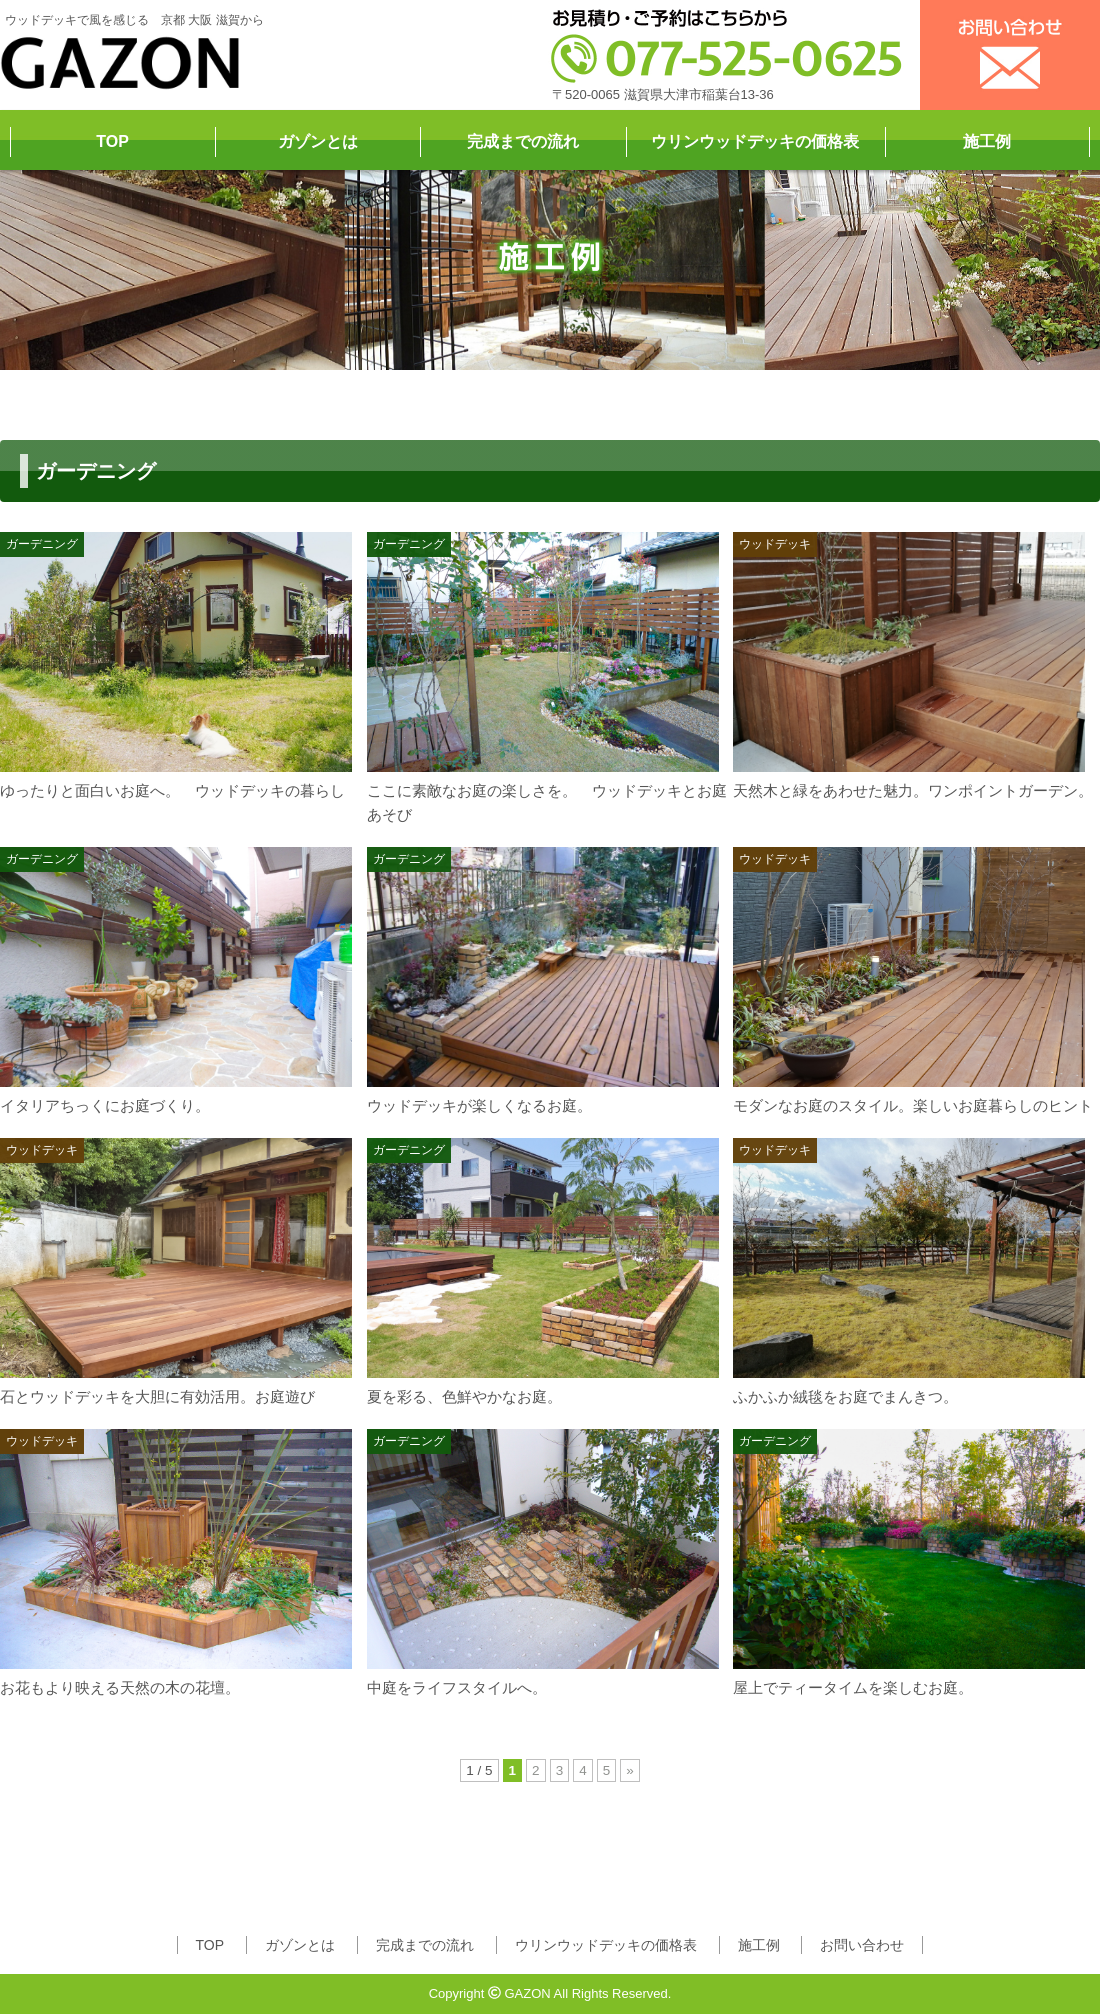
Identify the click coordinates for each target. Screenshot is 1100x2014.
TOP (112, 141)
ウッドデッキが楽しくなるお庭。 (479, 1105)
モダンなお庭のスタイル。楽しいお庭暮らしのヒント (913, 1105)
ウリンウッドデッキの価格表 (755, 141)
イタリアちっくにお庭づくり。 (105, 1105)
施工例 (987, 141)
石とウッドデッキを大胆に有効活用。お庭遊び (157, 1396)
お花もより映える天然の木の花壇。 (120, 1687)
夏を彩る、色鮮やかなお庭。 (464, 1396)
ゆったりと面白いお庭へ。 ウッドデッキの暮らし (172, 790)
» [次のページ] (630, 1770)
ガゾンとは (318, 141)
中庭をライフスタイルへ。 (457, 1687)
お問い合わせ (862, 1945)
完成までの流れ (523, 141)
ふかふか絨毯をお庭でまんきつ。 (845, 1396)
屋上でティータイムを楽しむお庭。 (853, 1687)
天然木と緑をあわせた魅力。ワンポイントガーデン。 (913, 790)
